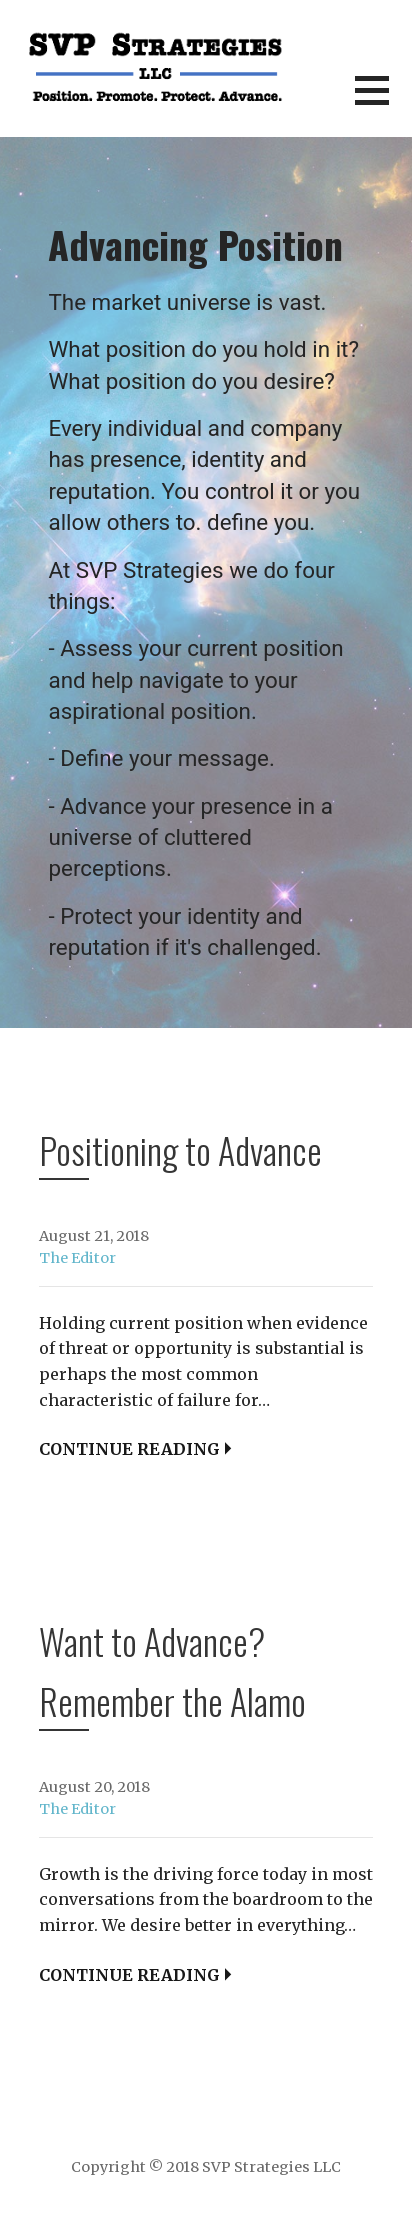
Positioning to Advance (180, 1149)
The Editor (77, 1258)
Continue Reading (129, 1449)
